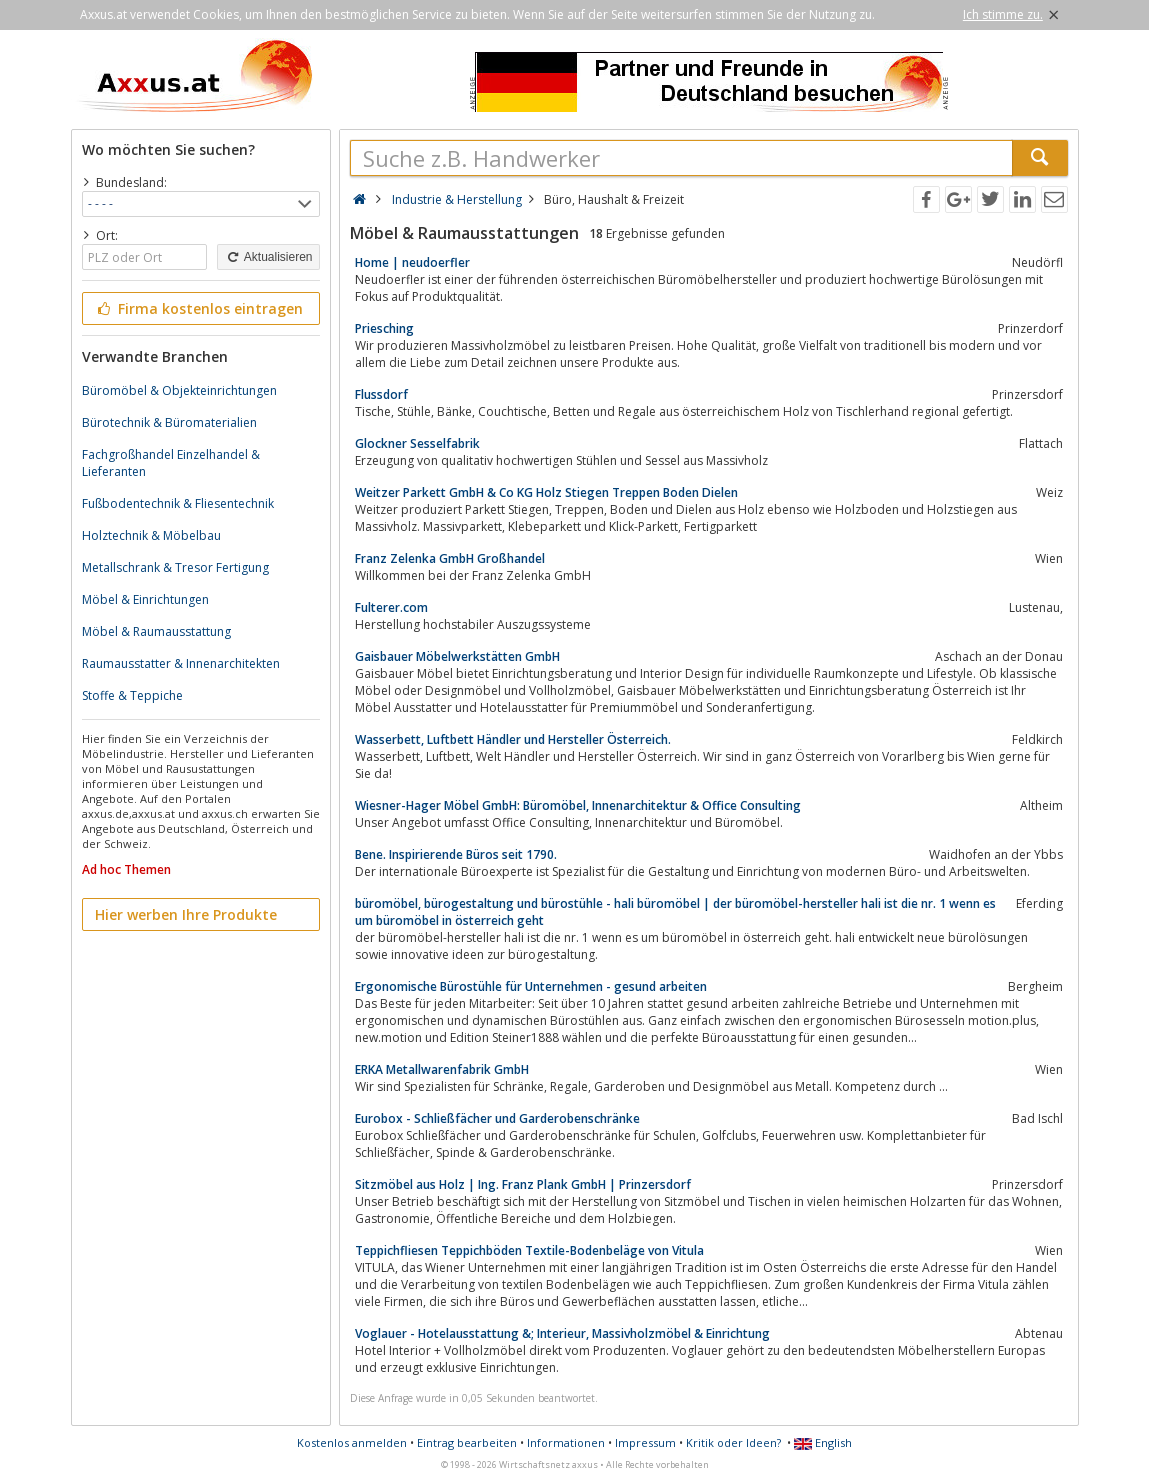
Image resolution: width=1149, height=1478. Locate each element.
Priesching (384, 328)
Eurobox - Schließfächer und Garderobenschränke (497, 1118)
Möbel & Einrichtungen (145, 599)
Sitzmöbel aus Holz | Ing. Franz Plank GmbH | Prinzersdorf (523, 1184)
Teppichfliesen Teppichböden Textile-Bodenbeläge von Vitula (529, 1250)
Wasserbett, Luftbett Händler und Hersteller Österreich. (513, 739)
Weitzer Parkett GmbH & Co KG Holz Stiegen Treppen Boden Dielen (546, 492)
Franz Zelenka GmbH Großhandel (450, 558)
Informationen (566, 1442)
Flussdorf (381, 394)
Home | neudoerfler (412, 262)
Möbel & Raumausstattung (156, 631)
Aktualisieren (268, 257)
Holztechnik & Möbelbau (151, 535)
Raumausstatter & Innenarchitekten (181, 663)
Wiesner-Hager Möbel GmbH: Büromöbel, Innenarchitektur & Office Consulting (578, 805)
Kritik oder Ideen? (733, 1442)
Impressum (645, 1442)
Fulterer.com (391, 607)
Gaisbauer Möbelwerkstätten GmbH (457, 656)
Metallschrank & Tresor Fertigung (175, 567)
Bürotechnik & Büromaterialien (169, 422)
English (823, 1442)
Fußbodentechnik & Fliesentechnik (178, 503)
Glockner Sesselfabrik (417, 443)
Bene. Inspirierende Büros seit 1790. (456, 854)
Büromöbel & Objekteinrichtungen (179, 390)
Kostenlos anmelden (352, 1442)
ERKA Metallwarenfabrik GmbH (442, 1069)
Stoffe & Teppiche (132, 695)
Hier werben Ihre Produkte (186, 914)
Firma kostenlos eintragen (199, 308)
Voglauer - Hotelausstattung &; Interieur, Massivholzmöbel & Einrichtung (562, 1333)
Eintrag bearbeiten (467, 1442)
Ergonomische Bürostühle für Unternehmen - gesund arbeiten (531, 986)
